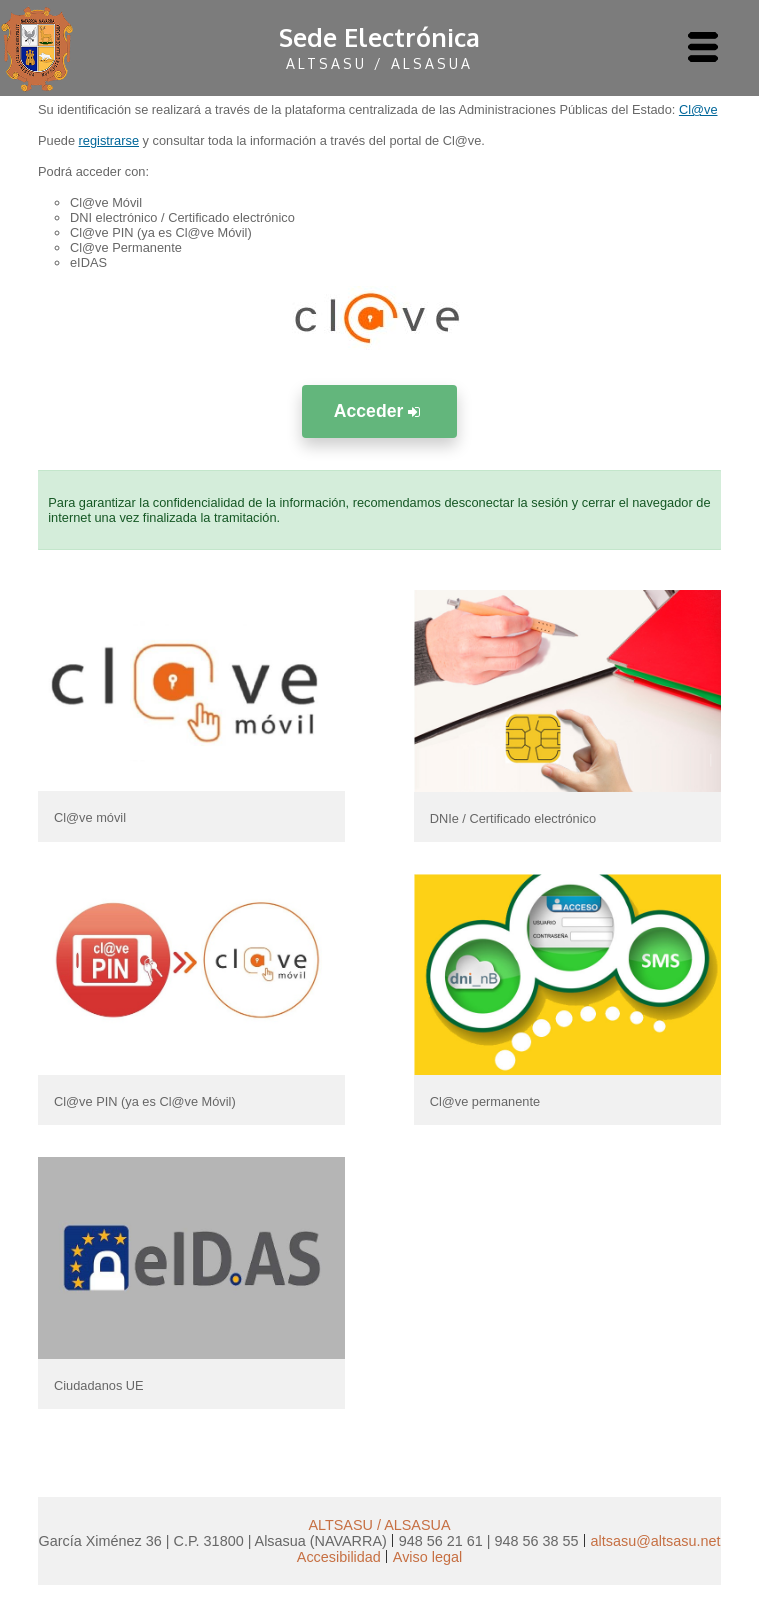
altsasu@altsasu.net (656, 1541)
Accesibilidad (339, 1557)
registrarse (109, 140)
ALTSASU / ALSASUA (379, 1525)
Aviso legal (427, 1557)
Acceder (379, 411)
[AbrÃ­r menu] (703, 48)
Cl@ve (698, 109)
